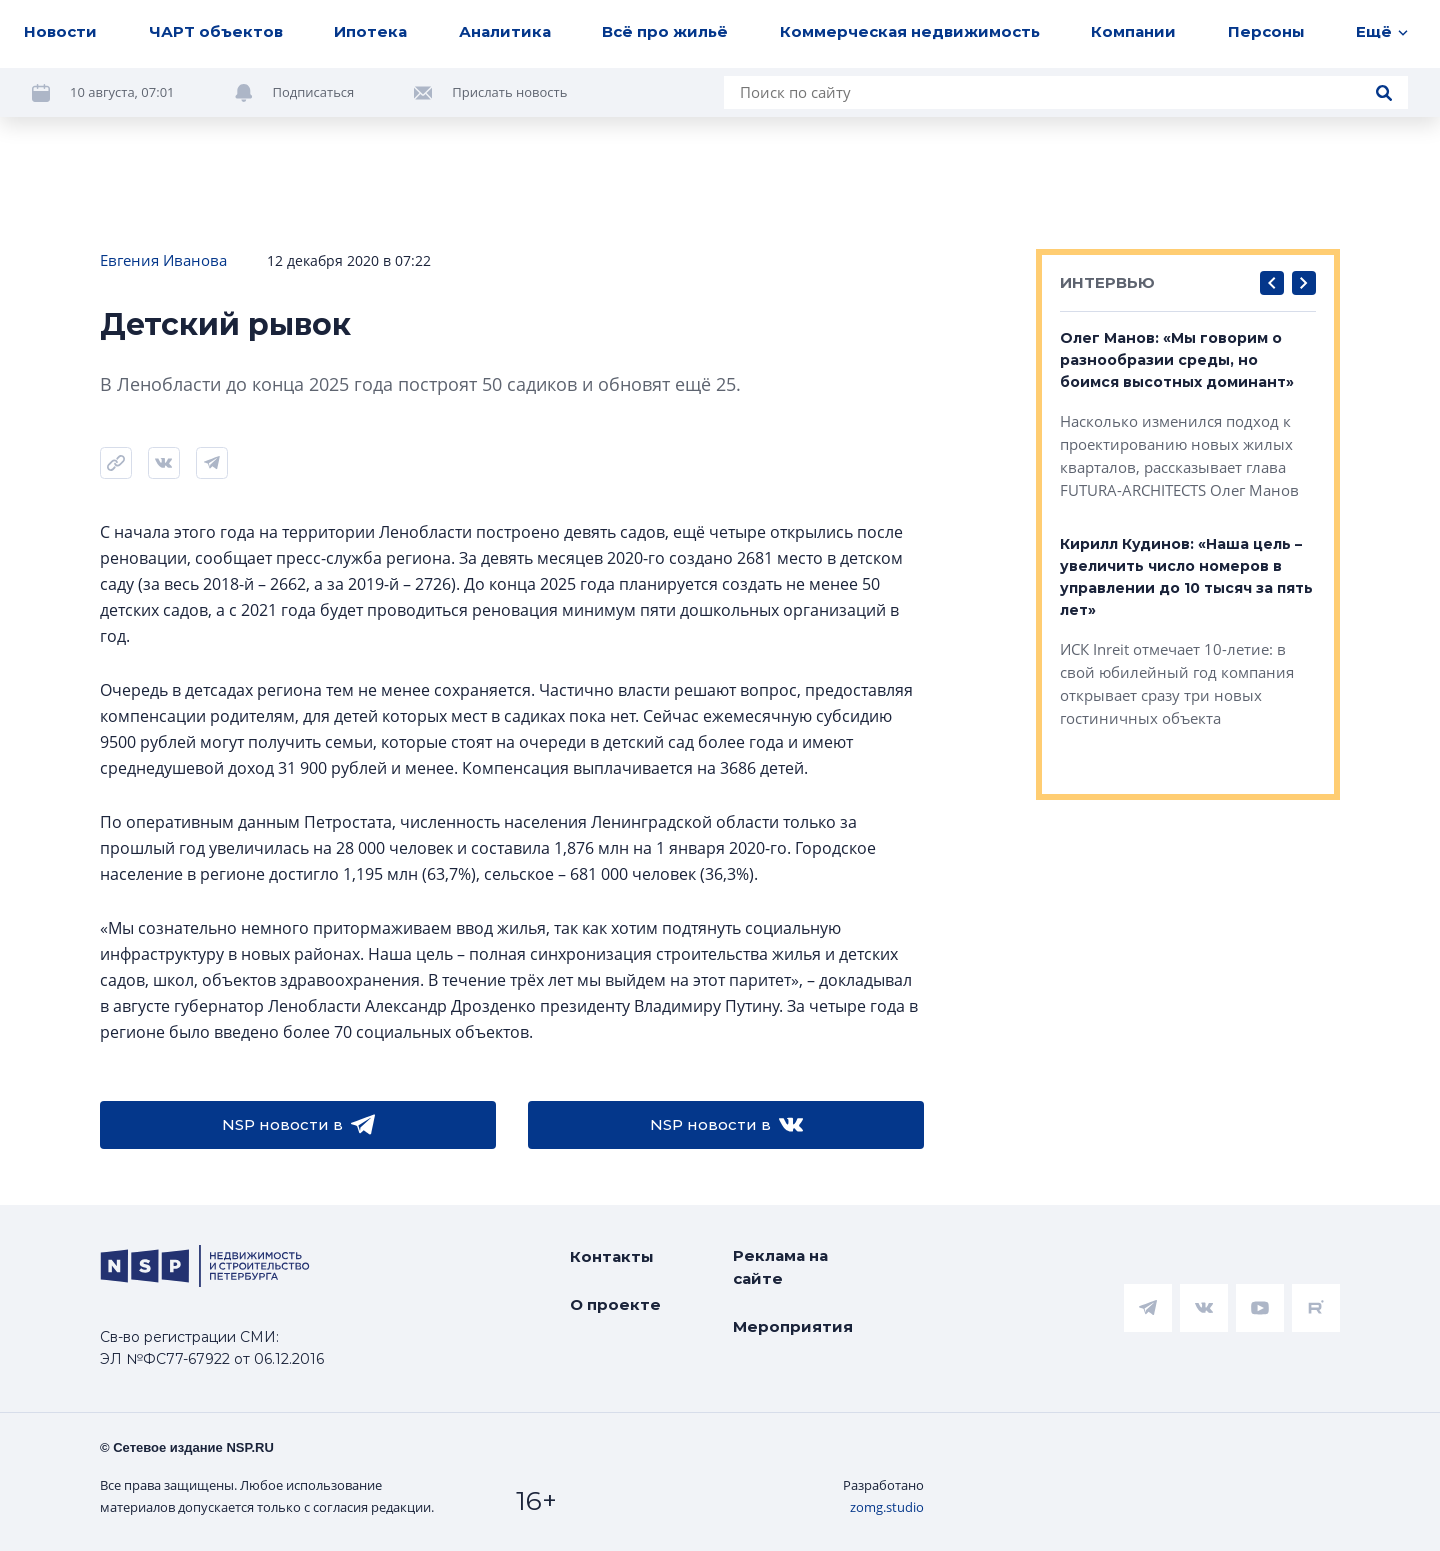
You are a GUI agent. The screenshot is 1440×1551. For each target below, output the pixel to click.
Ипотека (370, 31)
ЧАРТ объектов (216, 31)
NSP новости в (298, 1125)
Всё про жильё (665, 31)
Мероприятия (793, 1326)
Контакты (612, 1256)
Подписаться (314, 92)
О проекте (615, 1304)
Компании (1133, 31)
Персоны (1266, 31)
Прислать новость (509, 92)
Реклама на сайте (780, 1267)
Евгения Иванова (163, 260)
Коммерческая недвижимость (910, 31)
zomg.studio (887, 1507)
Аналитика (505, 31)
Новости (60, 31)
